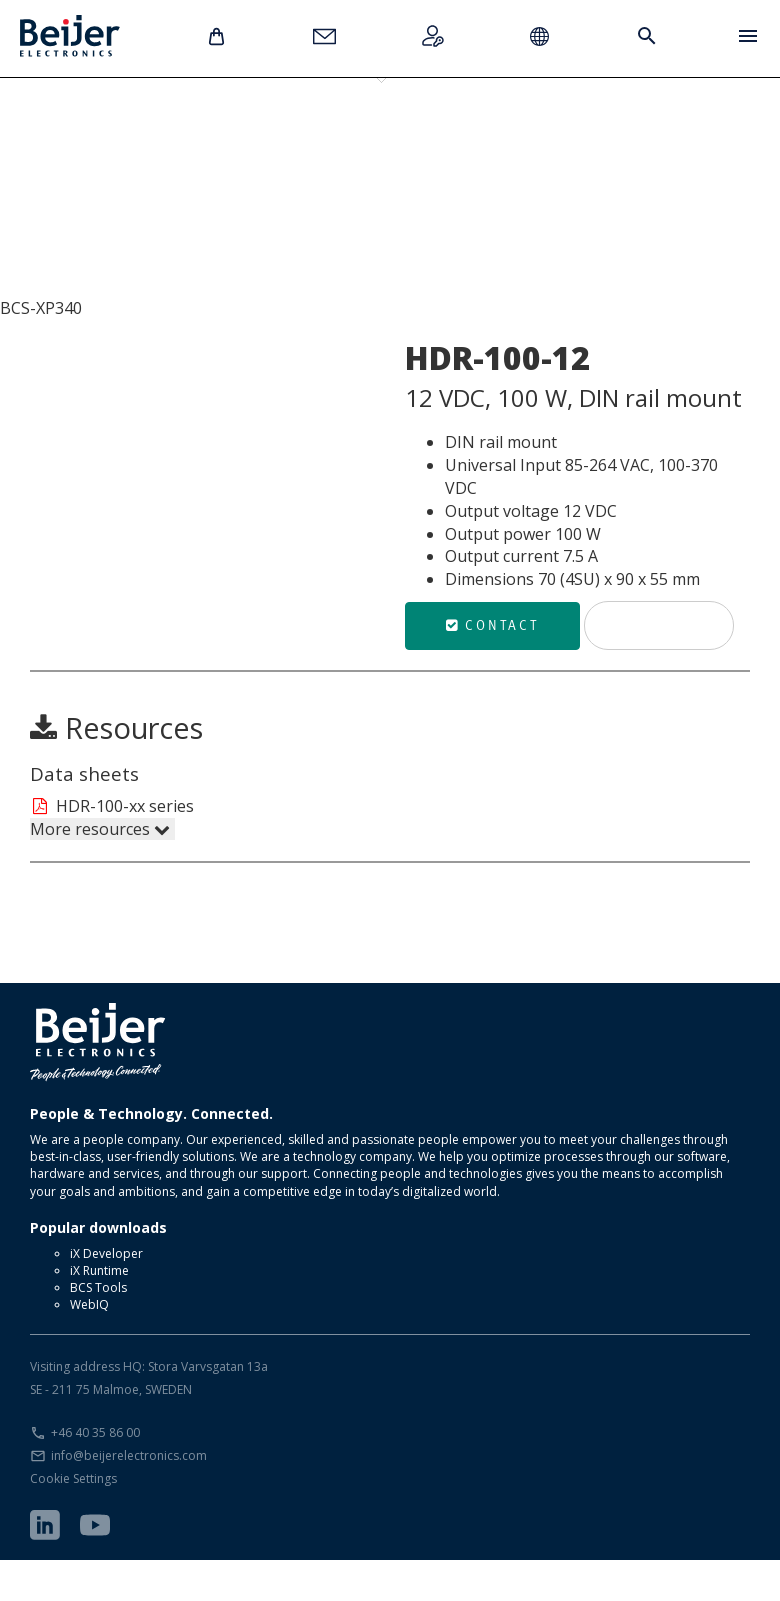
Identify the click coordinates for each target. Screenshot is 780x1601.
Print (659, 666)
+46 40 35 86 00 (95, 1473)
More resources (100, 870)
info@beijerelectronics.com (129, 1496)
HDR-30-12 (225, 148)
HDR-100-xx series (112, 847)
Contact (492, 666)
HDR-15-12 (95, 148)
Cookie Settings (73, 1519)
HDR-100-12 (485, 148)
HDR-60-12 (355, 148)
